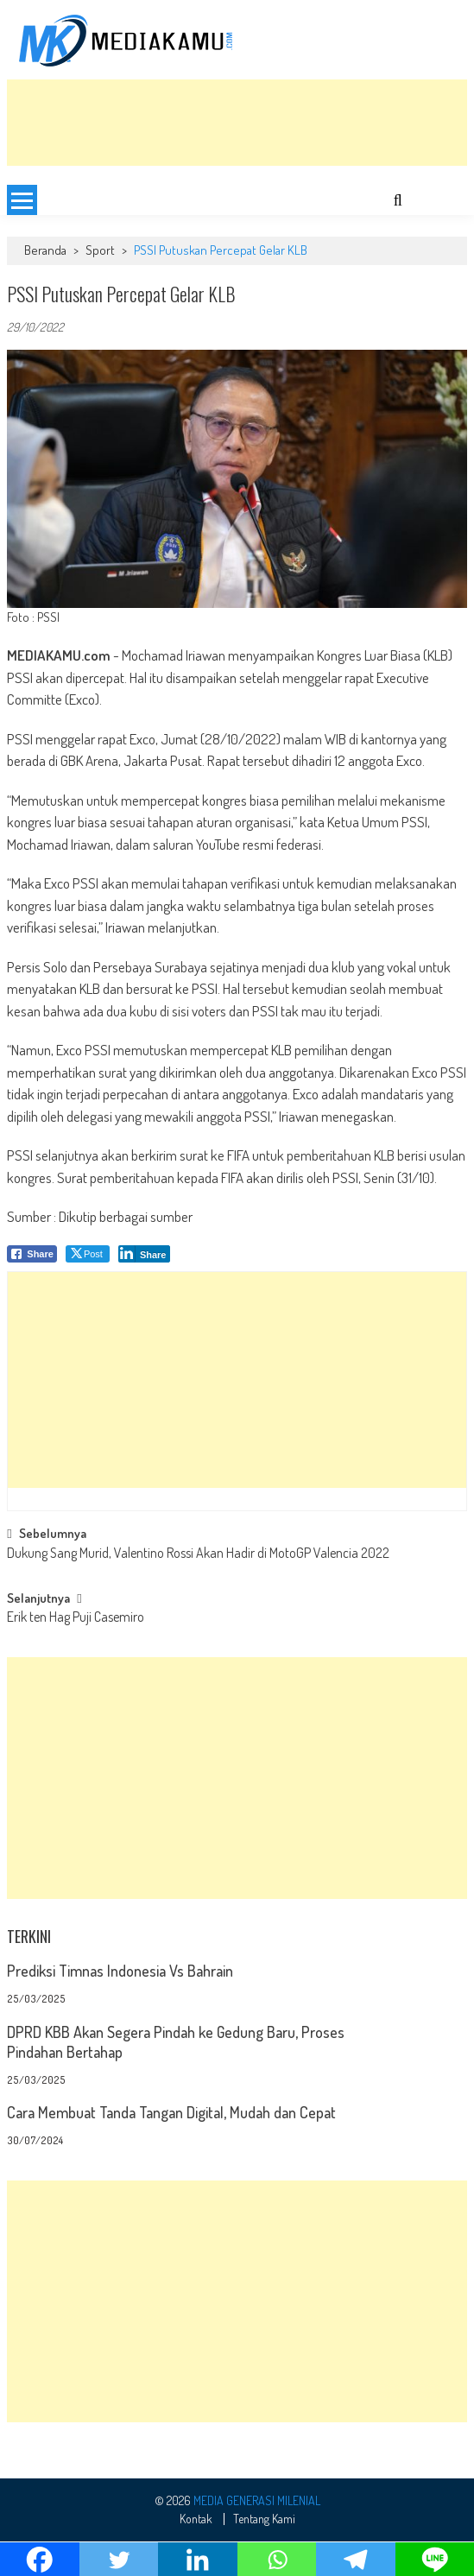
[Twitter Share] (88, 1254)
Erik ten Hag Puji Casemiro (75, 1618)
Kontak (196, 2519)
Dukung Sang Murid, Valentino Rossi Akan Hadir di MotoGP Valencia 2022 (198, 1554)
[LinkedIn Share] (144, 1254)
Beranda (45, 250)
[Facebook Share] (32, 1254)
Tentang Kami (264, 2519)
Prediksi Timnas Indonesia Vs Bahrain (120, 1970)
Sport (100, 250)
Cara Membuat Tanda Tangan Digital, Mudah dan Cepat (171, 2112)
